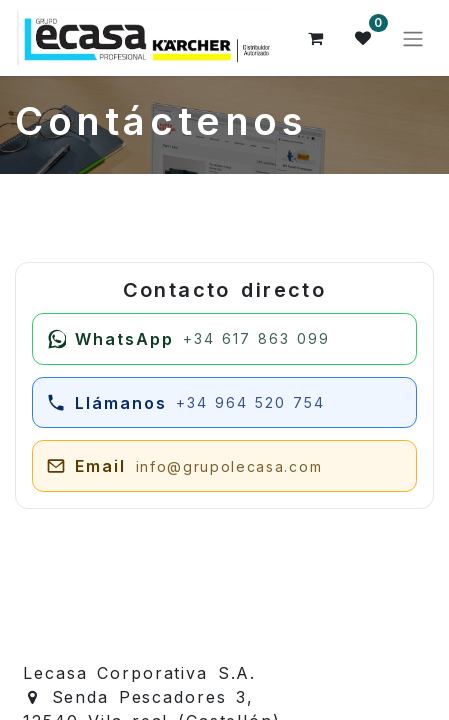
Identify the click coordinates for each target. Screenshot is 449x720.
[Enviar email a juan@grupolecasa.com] (224, 466)
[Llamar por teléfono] (224, 403)
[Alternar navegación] (413, 38)
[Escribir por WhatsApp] (224, 339)
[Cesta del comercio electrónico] (316, 38)
